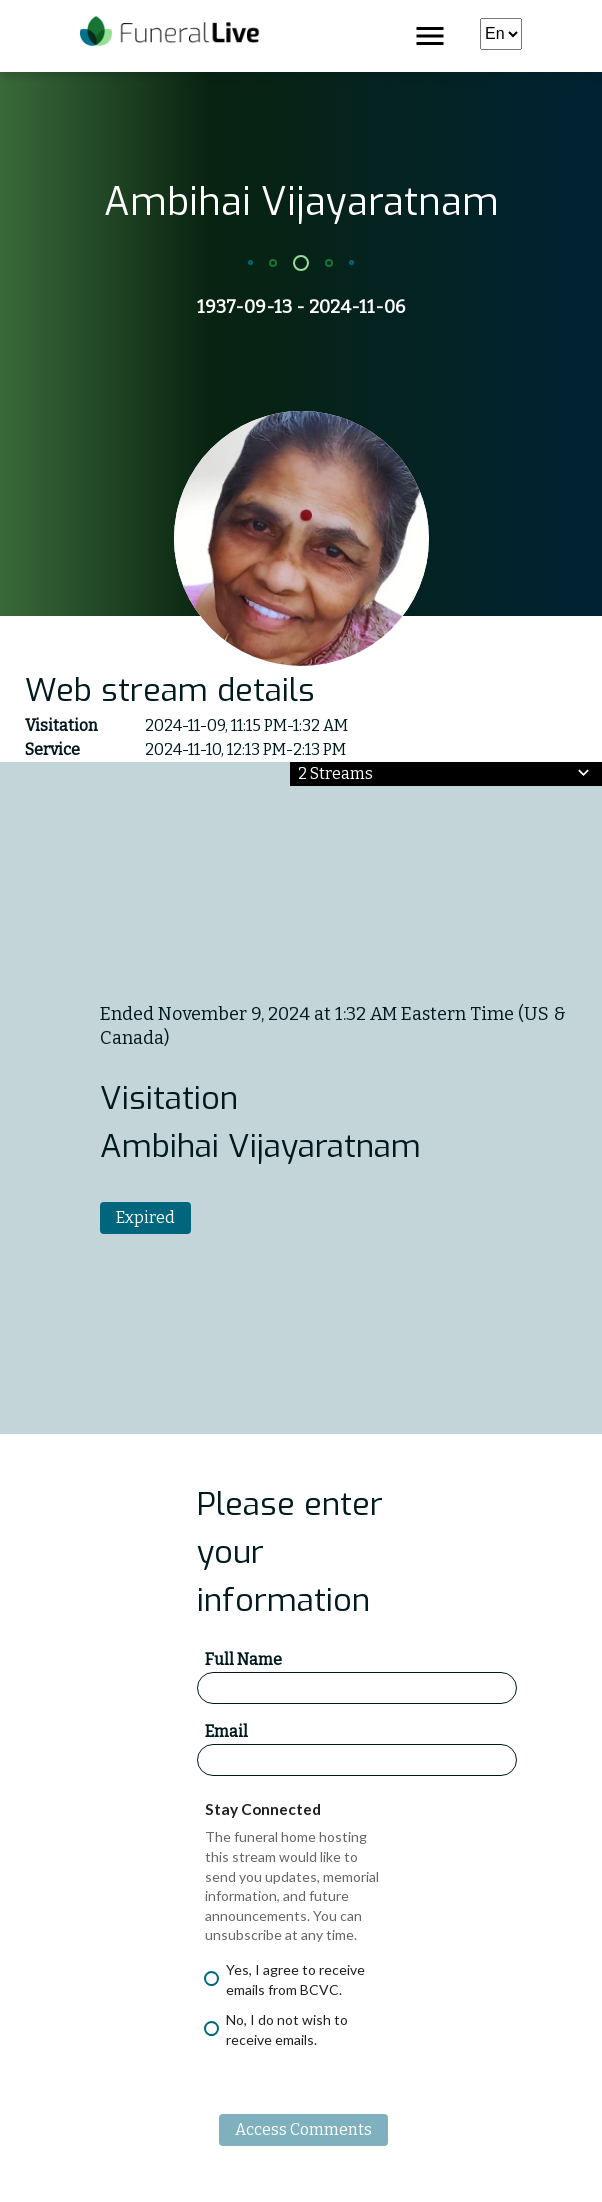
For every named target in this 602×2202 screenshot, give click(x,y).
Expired (145, 1217)
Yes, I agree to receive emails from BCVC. (285, 1979)
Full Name (243, 1659)
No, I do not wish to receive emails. (276, 2029)
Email (226, 1731)
